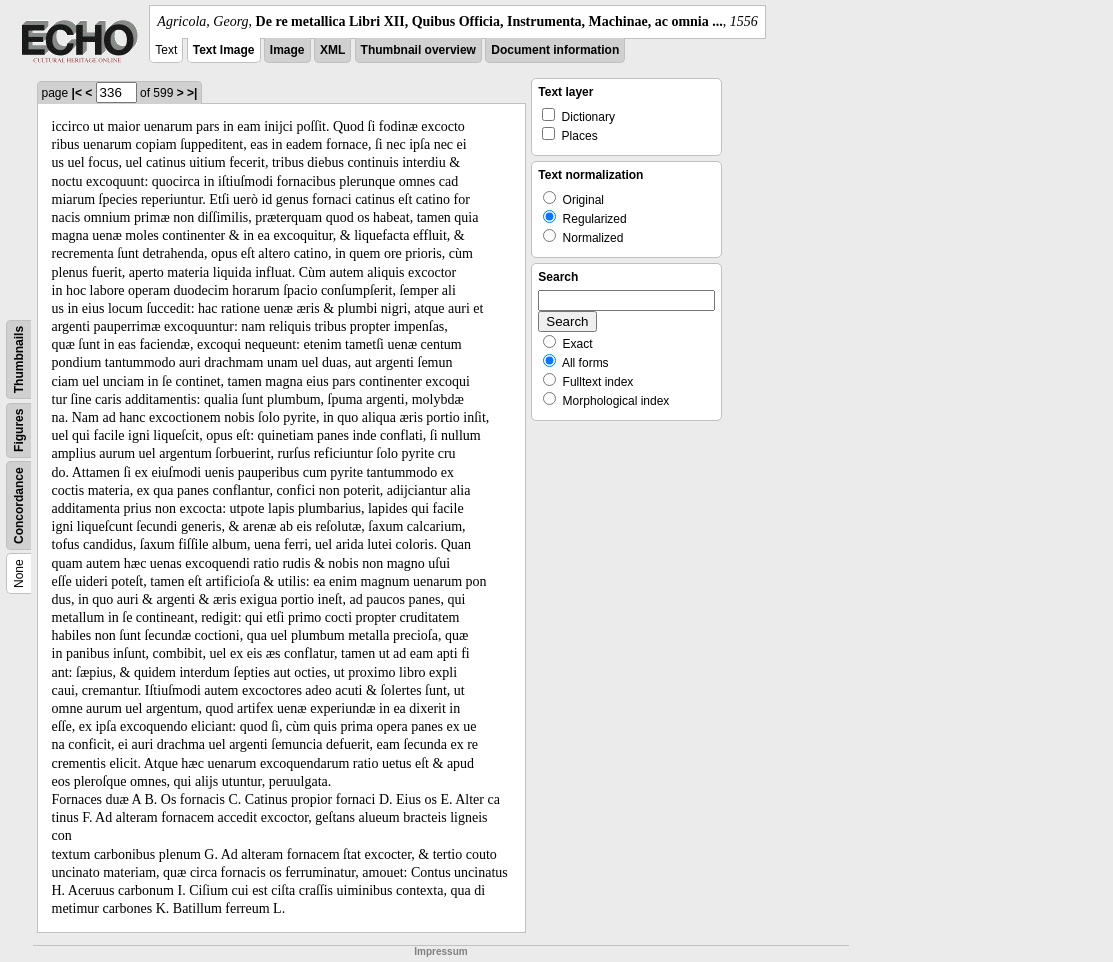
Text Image (224, 50)
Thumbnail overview (418, 50)
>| (192, 93)
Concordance (19, 505)
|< (77, 93)
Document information (555, 50)
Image (287, 50)
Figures (19, 430)
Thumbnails (19, 359)
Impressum (440, 951)
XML (332, 50)
